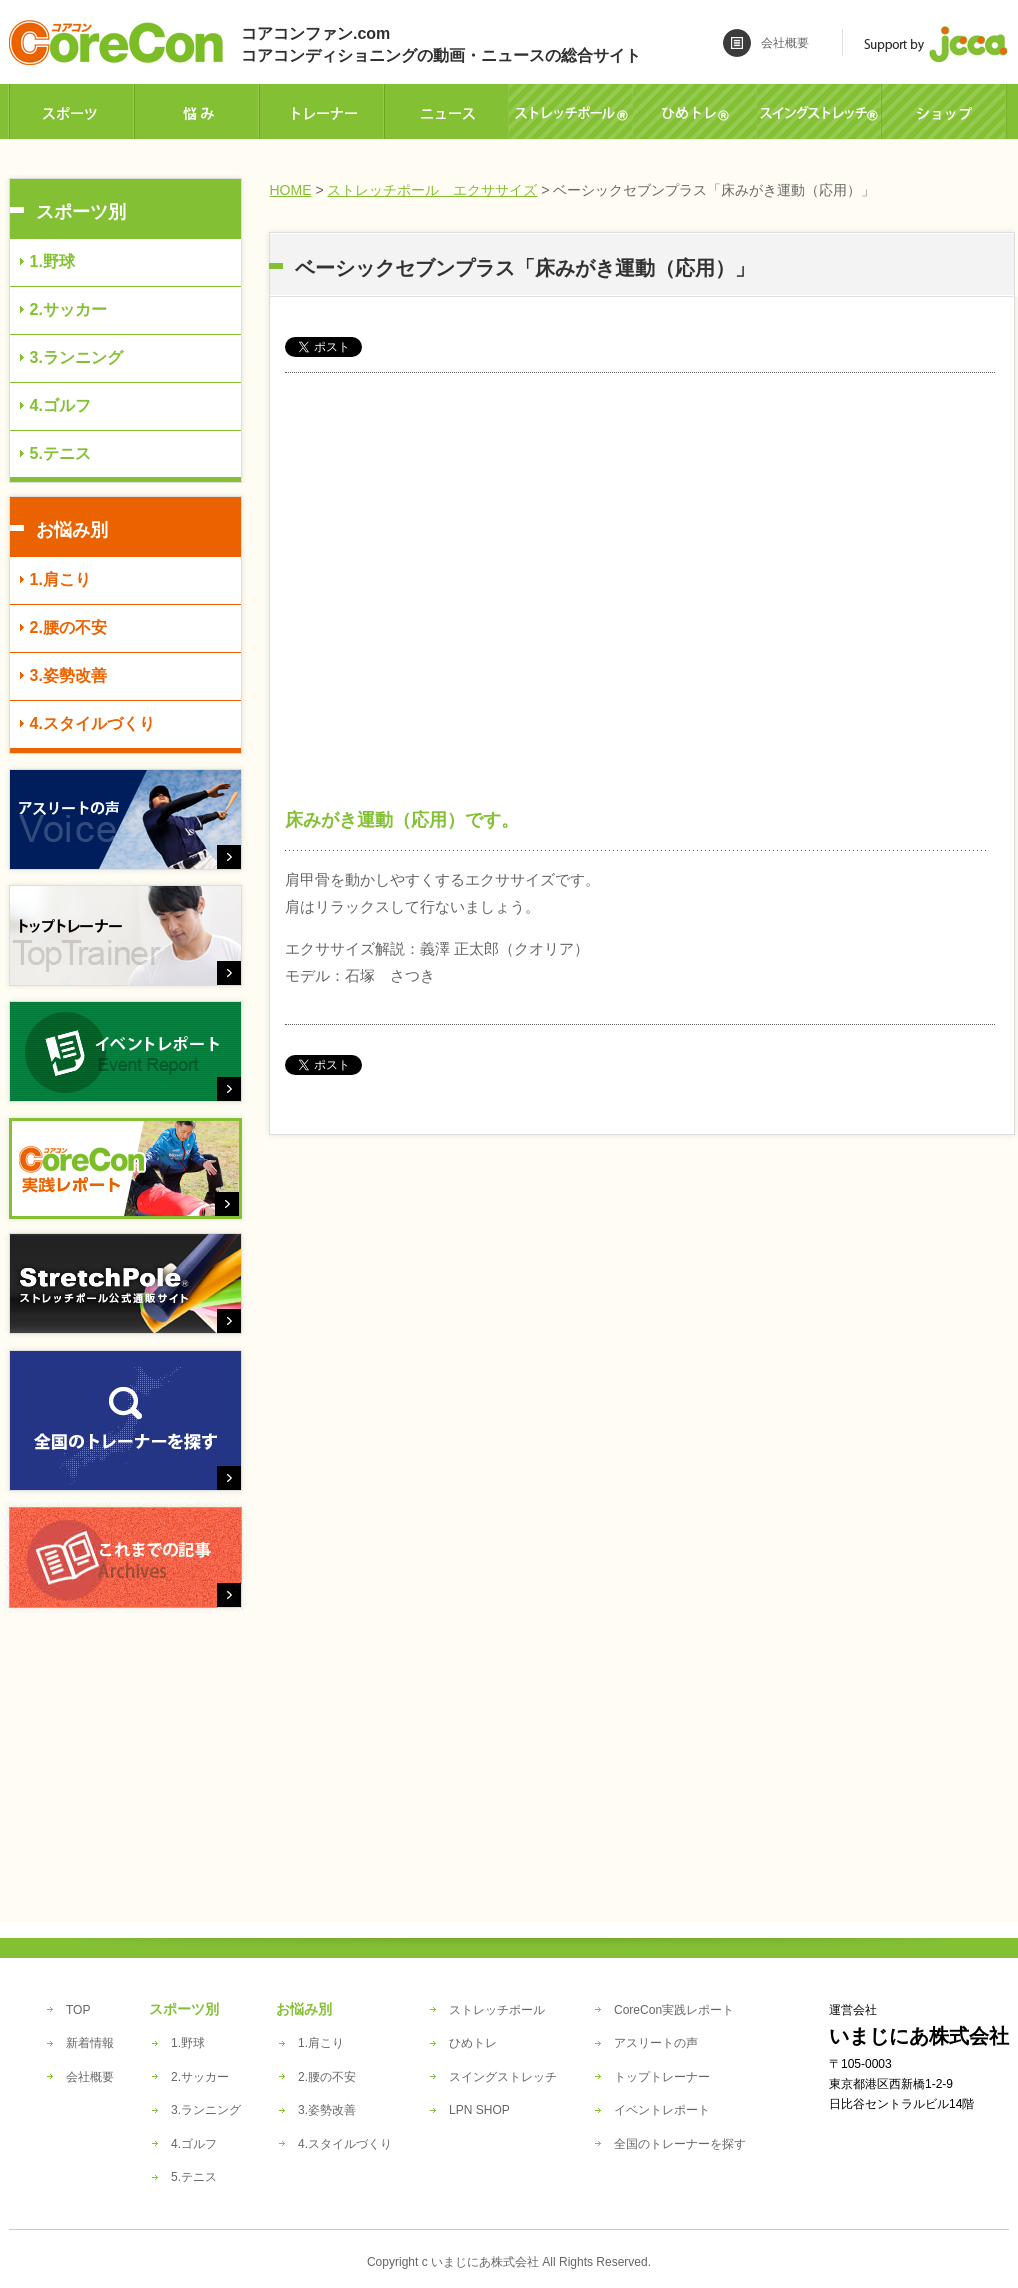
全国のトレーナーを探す (680, 2144)
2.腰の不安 (68, 627)
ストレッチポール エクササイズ (432, 190)
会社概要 (785, 43)
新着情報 (90, 2043)
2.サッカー (68, 309)
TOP (78, 2010)
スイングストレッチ (503, 2077)
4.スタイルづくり (92, 723)
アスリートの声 (656, 2043)
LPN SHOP (479, 2110)
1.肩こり (60, 579)
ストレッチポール (497, 2010)
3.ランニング (76, 357)
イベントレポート (662, 2110)
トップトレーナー (662, 2077)
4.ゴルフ (60, 405)
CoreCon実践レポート (674, 2010)
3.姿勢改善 (68, 675)
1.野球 (52, 261)
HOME (291, 190)
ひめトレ (473, 2043)
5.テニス (60, 453)
